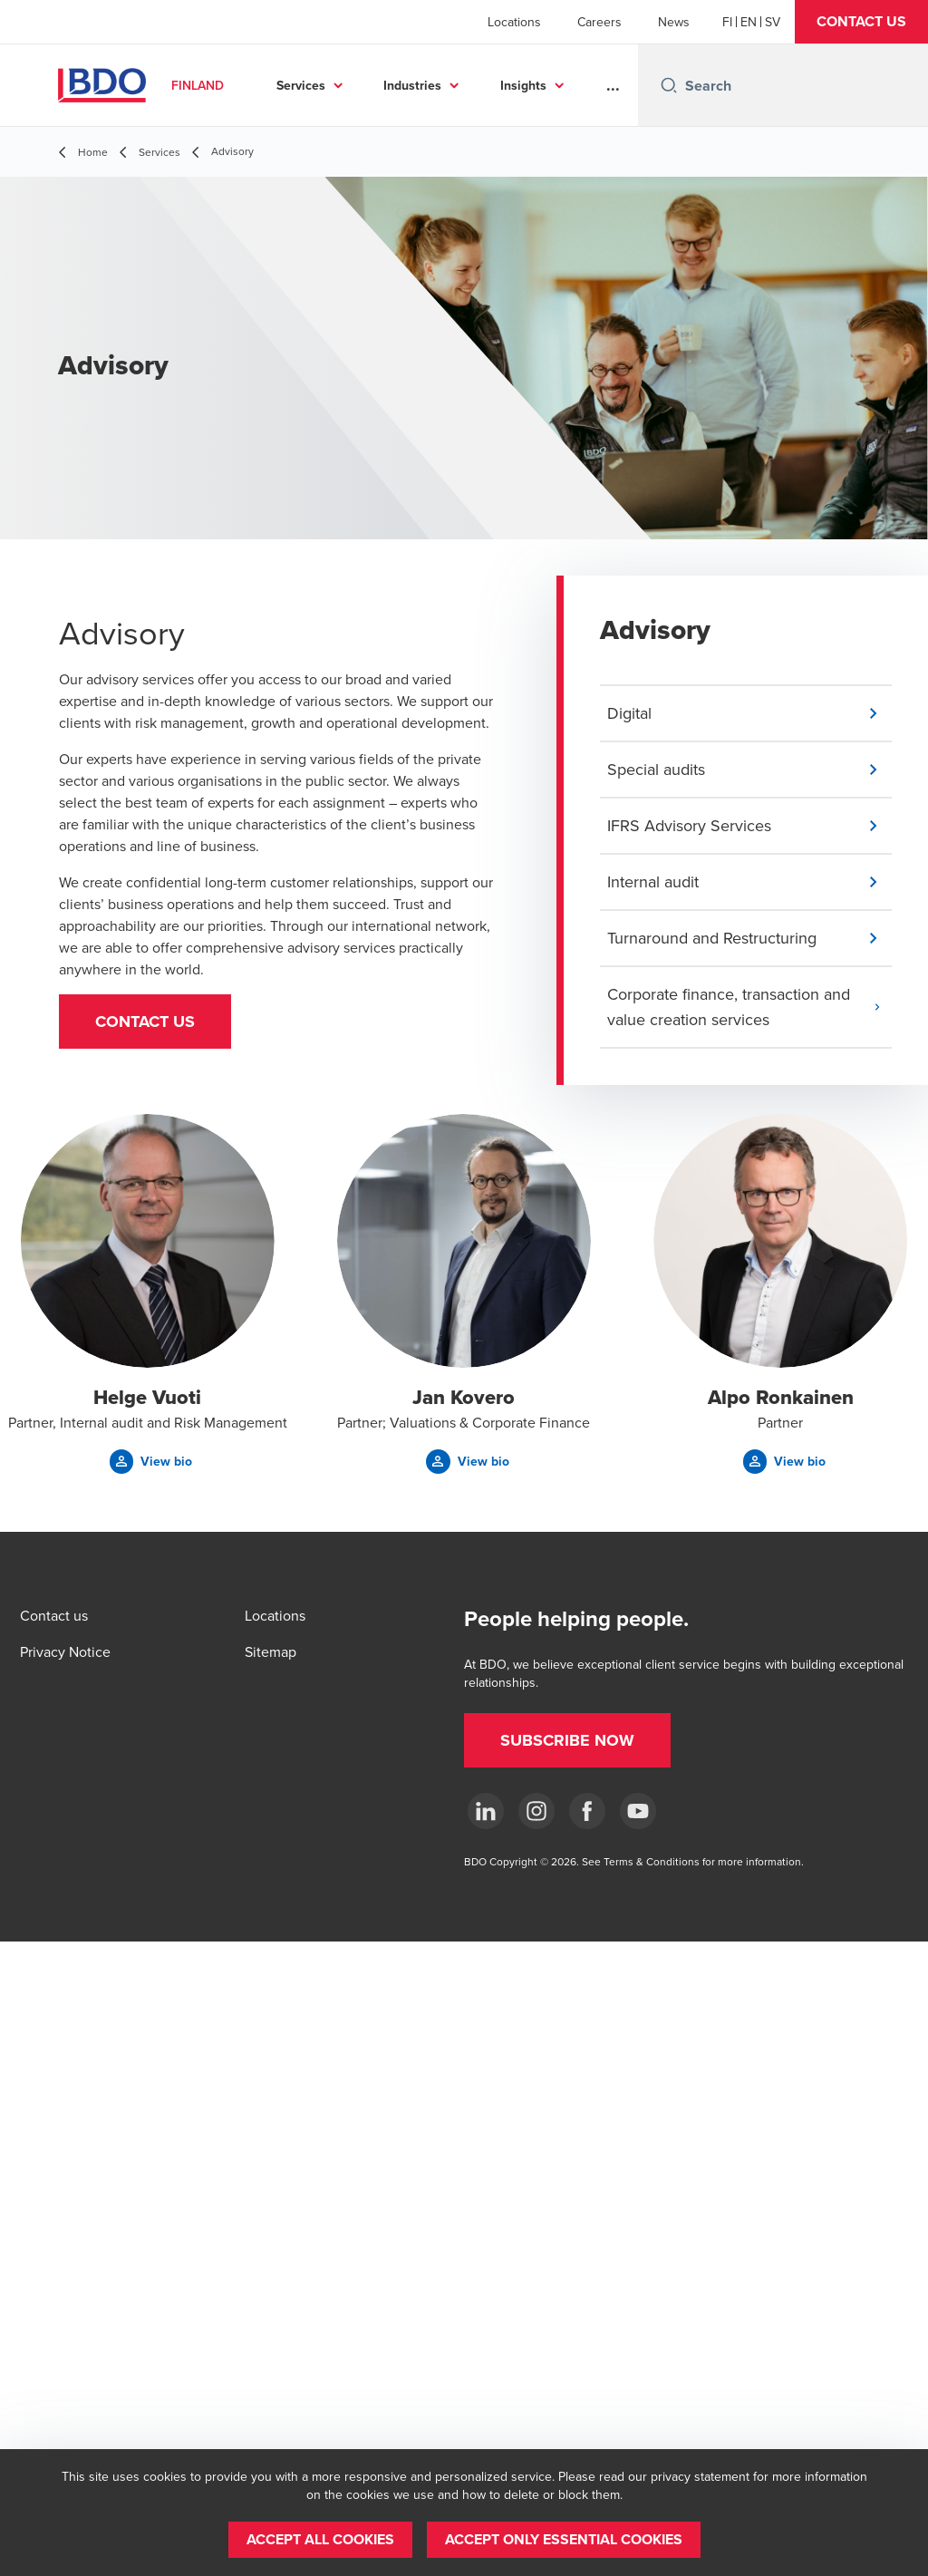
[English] (748, 21)
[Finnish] (727, 21)
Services (300, 85)
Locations (514, 22)
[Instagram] (536, 1811)
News (674, 22)
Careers (599, 22)
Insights (523, 85)
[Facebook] (587, 1811)
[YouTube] (638, 1811)
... (613, 85)
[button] (861, 22)
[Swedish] (772, 21)
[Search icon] (669, 85)
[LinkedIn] (486, 1811)
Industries (412, 85)
